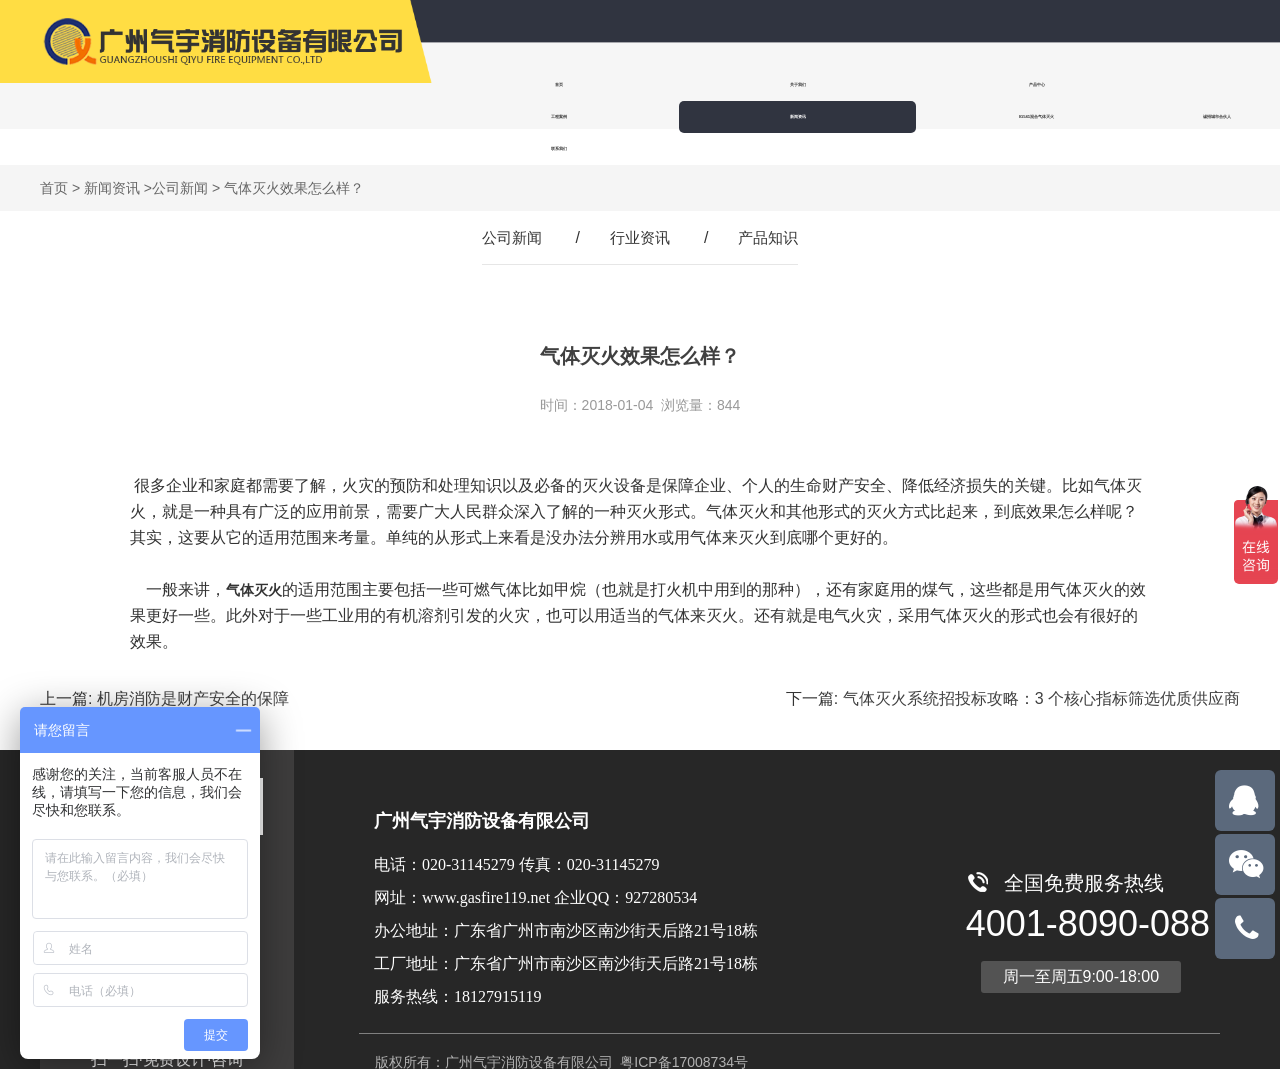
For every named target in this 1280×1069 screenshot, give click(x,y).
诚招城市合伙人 (500, 116)
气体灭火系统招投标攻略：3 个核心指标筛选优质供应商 (1041, 666)
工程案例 (862, 84)
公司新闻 (180, 156)
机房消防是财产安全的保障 (193, 666)
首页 (496, 84)
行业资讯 (640, 205)
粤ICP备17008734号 (682, 1030)
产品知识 (772, 205)
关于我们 (618, 84)
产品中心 (740, 84)
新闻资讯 (984, 84)
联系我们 (626, 116)
